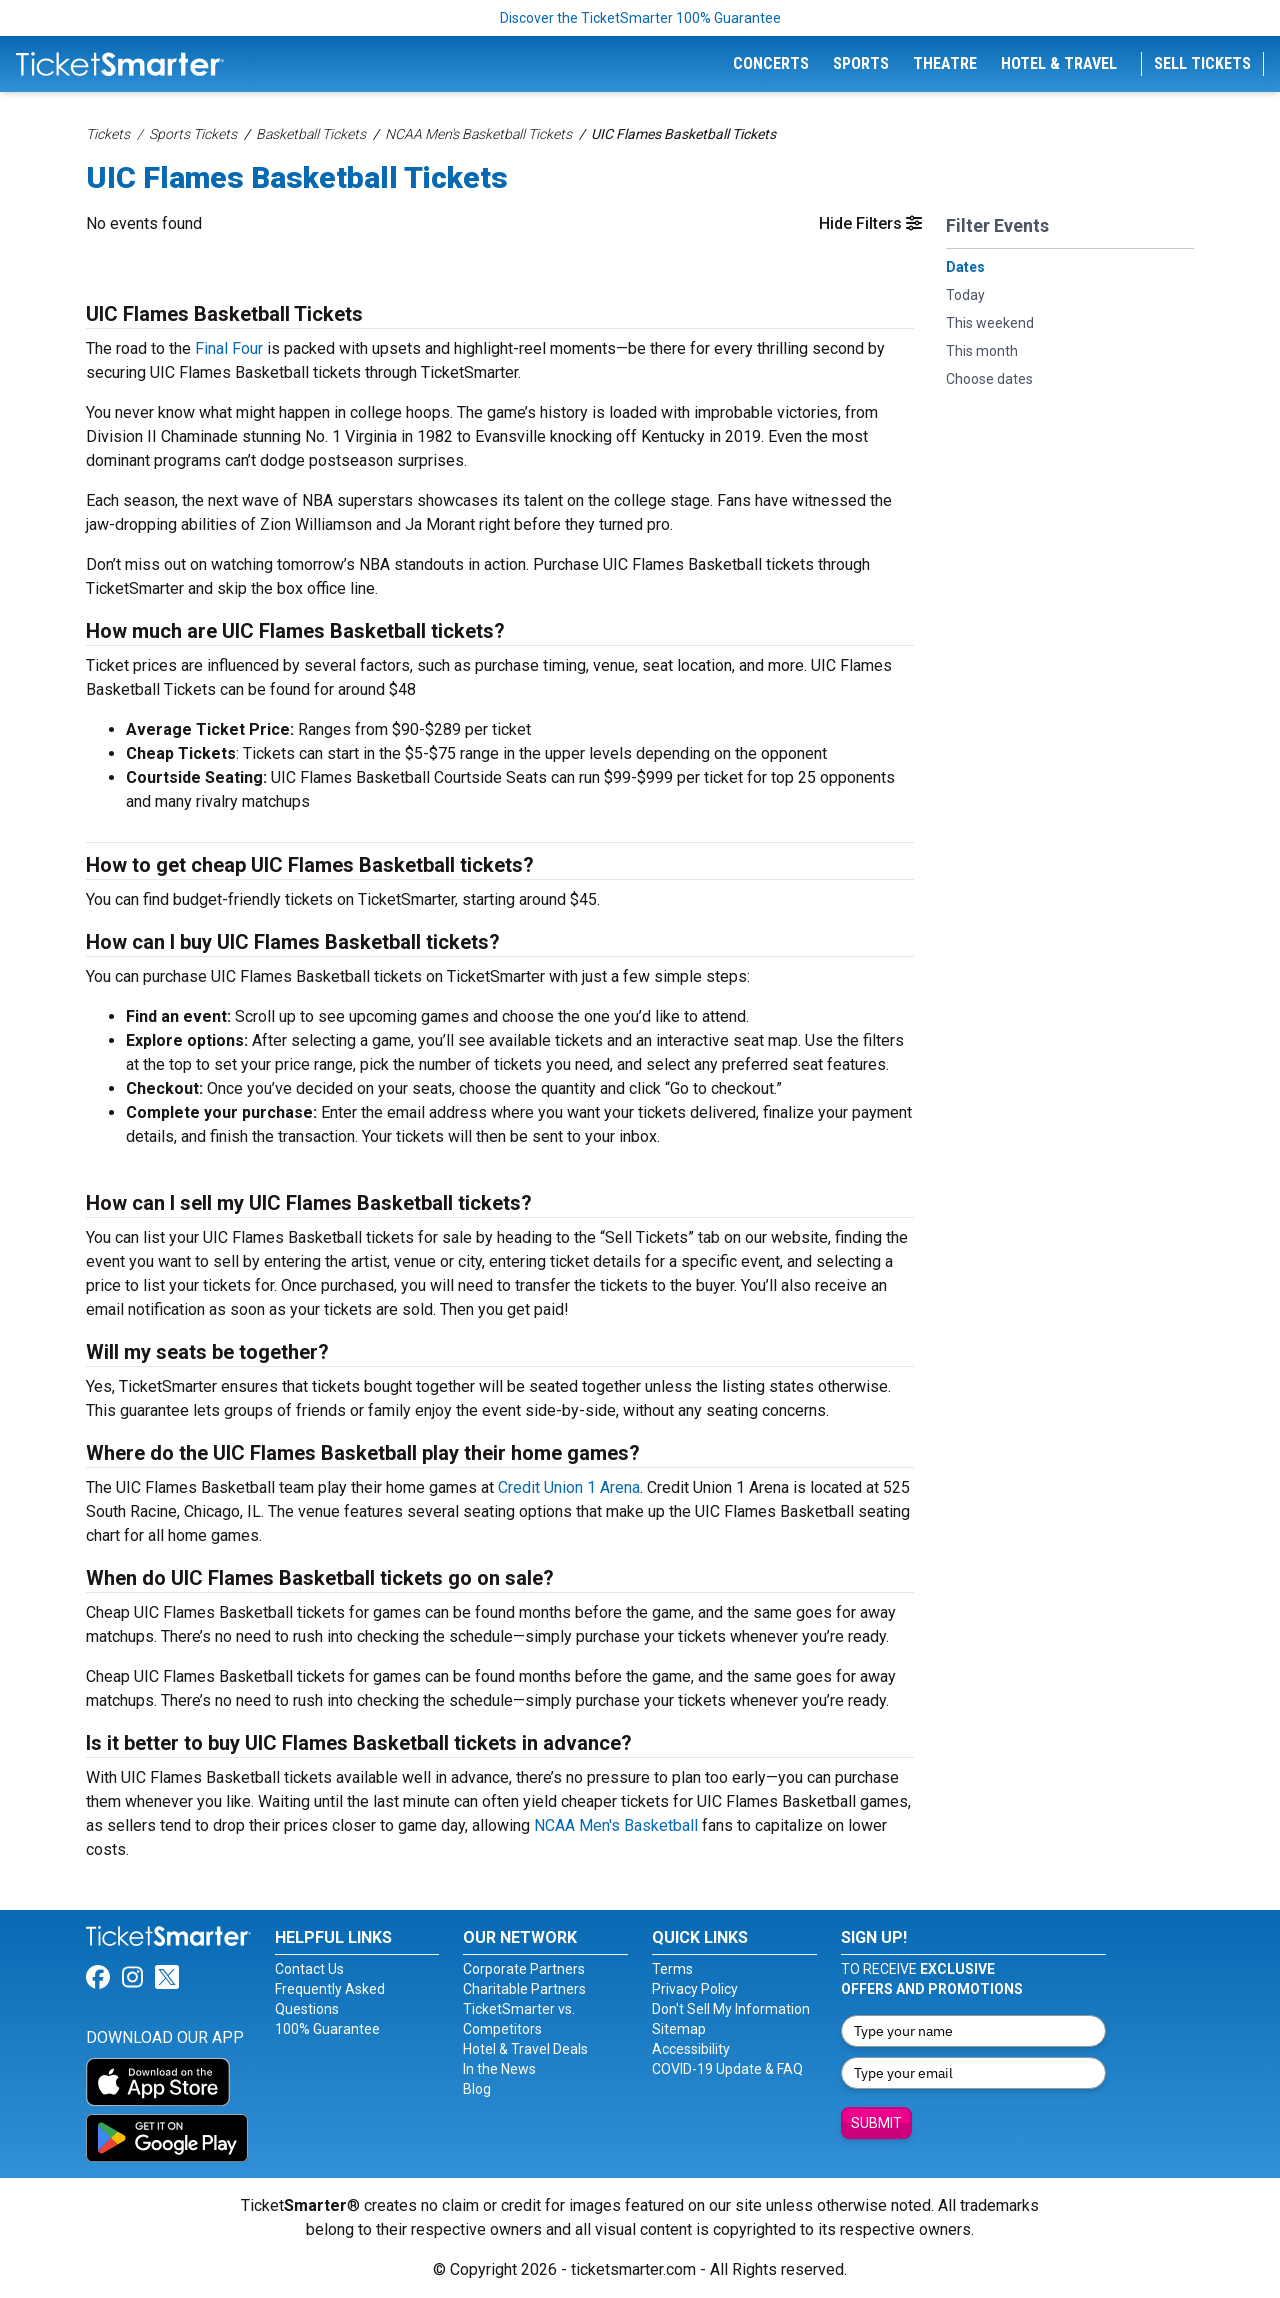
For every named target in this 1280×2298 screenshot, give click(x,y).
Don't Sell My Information (731, 2009)
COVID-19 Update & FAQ (727, 2069)
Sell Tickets (1202, 63)
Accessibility (691, 2049)
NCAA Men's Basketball (616, 1825)
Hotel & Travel (1059, 63)
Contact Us (309, 1969)
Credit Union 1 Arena (569, 1487)
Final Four (229, 348)
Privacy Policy (695, 1989)
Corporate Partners (524, 1969)
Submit (876, 2123)
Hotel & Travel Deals (525, 2049)
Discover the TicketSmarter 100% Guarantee (640, 18)
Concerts (771, 63)
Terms (672, 1969)
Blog (477, 2089)
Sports (861, 63)
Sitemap (679, 2029)
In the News (499, 2069)
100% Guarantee (327, 2029)
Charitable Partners (524, 1989)
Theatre (945, 63)
